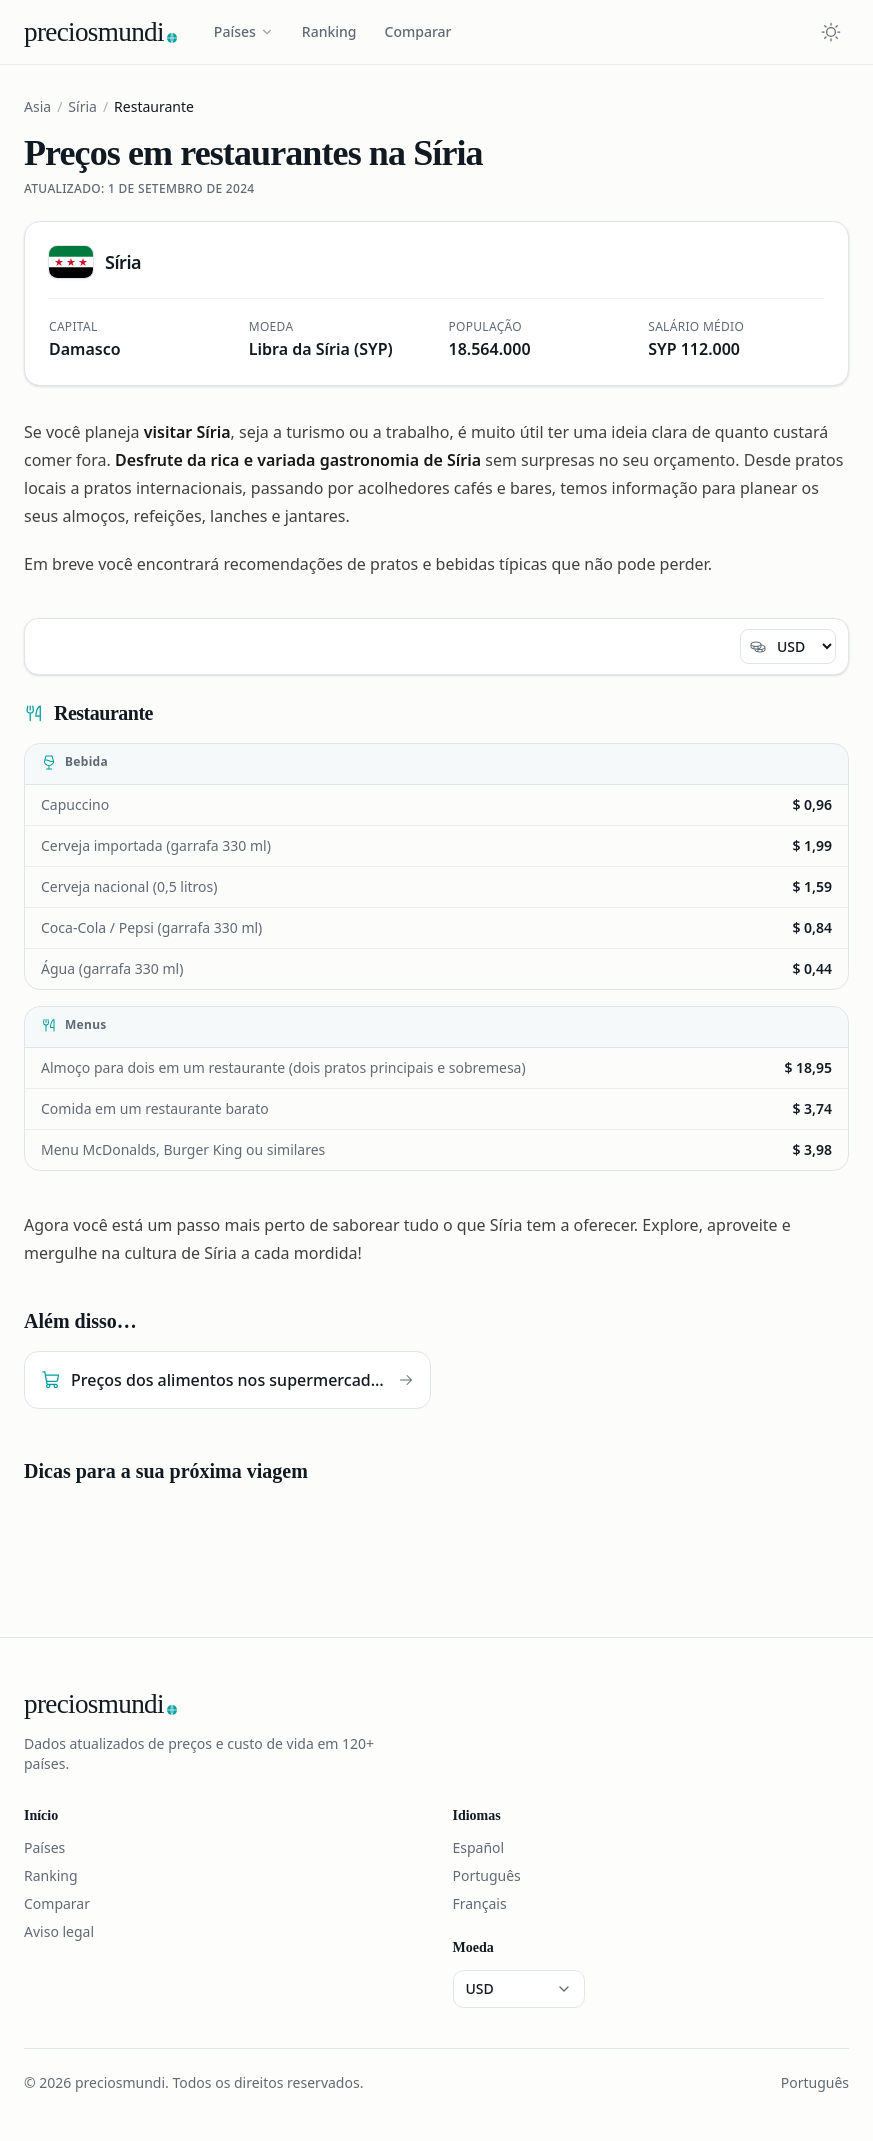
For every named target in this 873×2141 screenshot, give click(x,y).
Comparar (418, 31)
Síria (82, 106)
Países (244, 31)
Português (487, 1875)
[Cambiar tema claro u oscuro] (831, 32)
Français (480, 1903)
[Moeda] (788, 646)
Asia (37, 106)
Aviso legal (59, 1931)
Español (479, 1847)
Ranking (329, 31)
